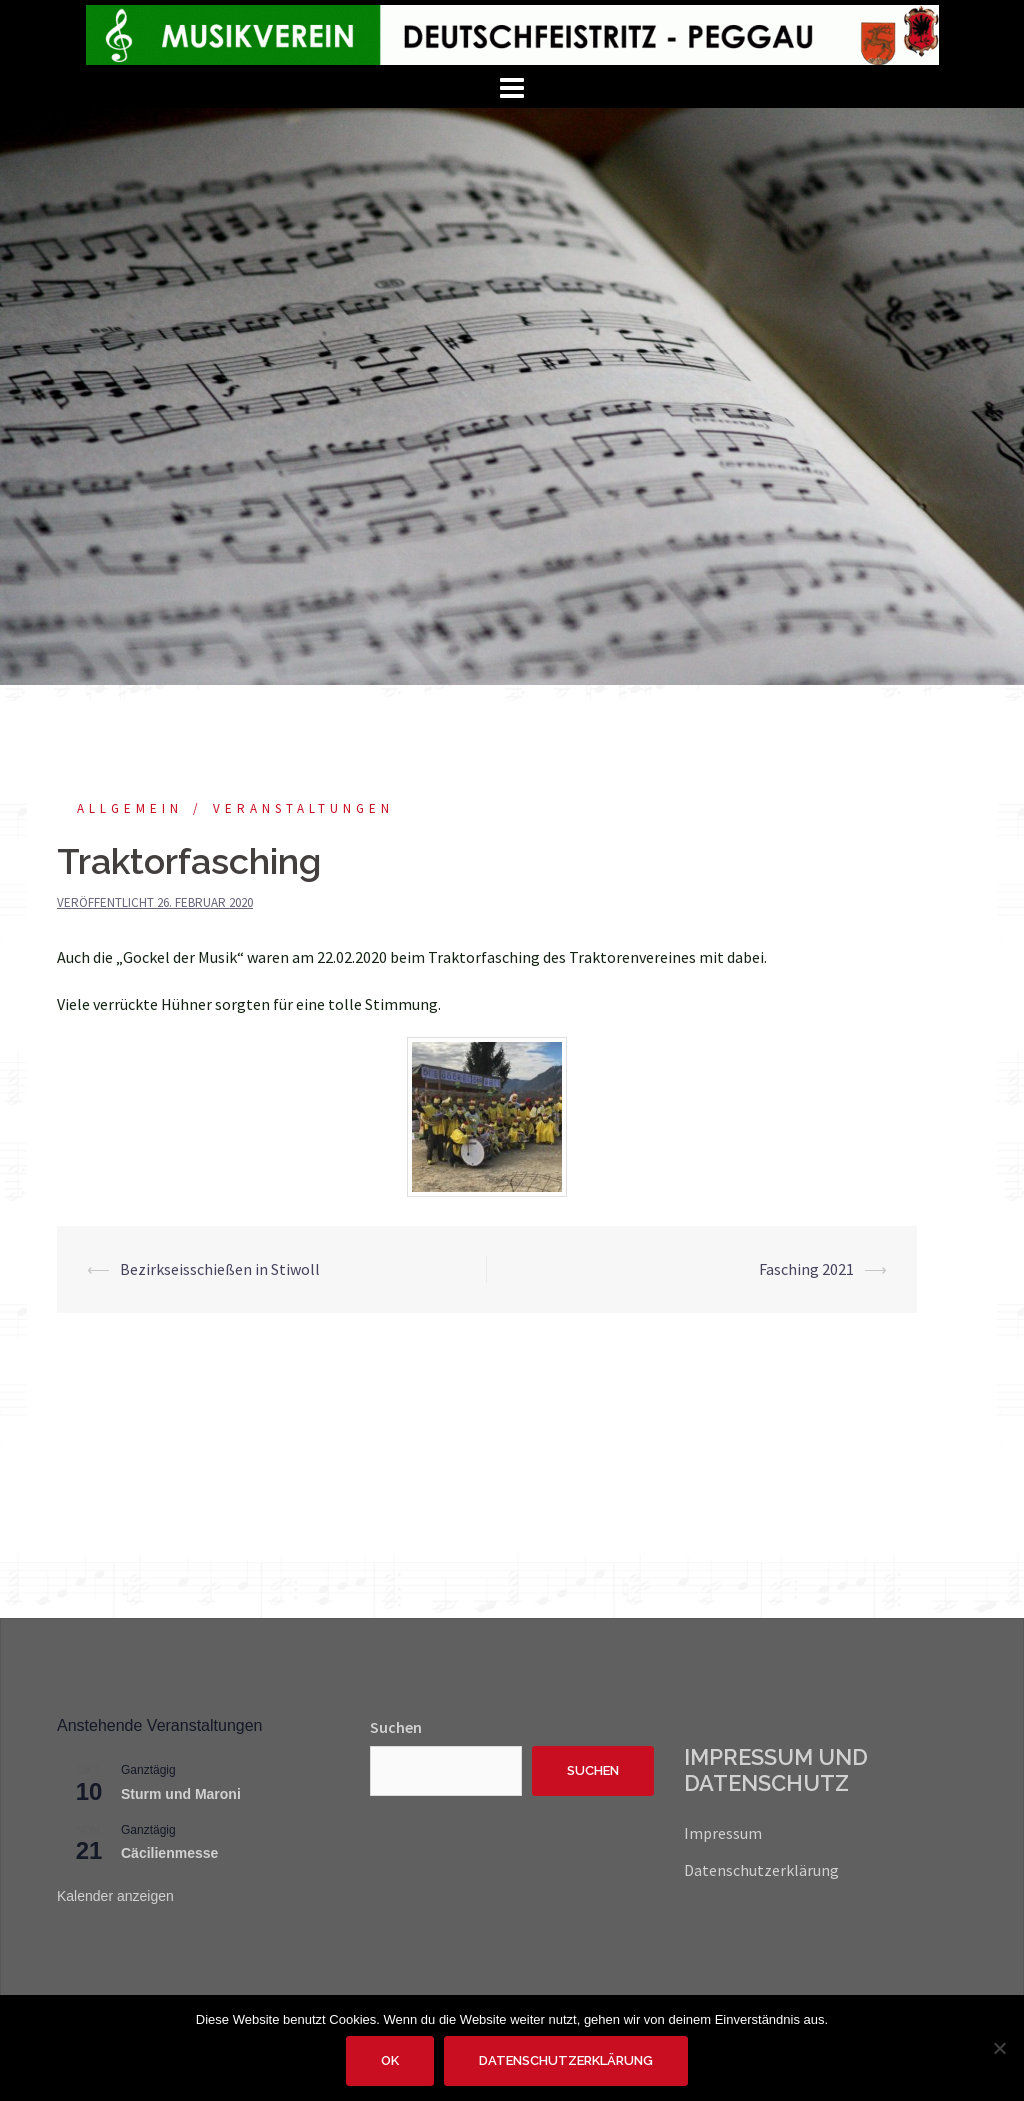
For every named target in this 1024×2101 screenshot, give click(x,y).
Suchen (396, 1727)
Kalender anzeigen (115, 1896)
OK (390, 2060)
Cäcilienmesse (169, 1853)
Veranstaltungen (303, 808)
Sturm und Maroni (181, 1794)
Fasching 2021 (806, 1269)
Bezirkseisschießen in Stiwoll (220, 1269)
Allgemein (130, 808)
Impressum (723, 1833)
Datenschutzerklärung (761, 1870)
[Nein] (999, 2048)
